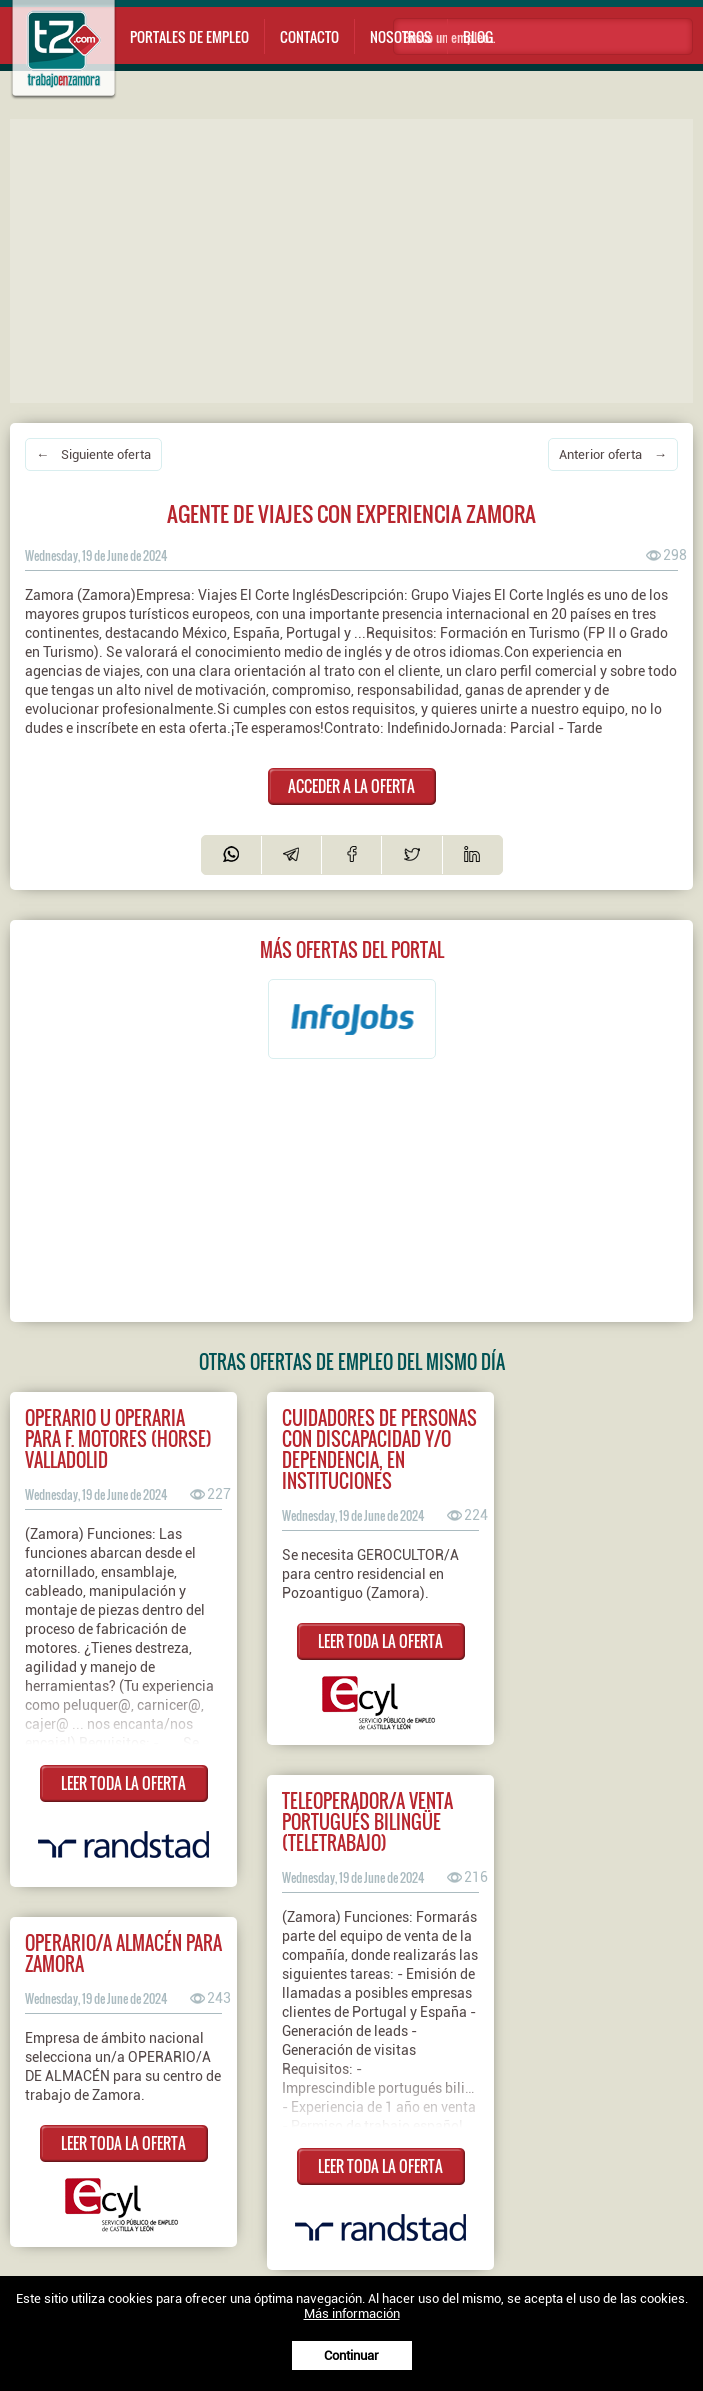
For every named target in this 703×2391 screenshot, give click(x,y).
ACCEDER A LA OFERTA (351, 786)
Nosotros (401, 36)
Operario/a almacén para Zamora (123, 1953)
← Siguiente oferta (93, 454)
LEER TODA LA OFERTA (123, 1783)
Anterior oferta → (613, 454)
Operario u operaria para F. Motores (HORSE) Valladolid (118, 1438)
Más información (352, 2313)
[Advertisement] (356, 259)
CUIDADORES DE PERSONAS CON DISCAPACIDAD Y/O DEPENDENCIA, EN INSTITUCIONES (379, 1449)
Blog (478, 36)
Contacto (309, 36)
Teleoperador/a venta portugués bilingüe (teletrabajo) (367, 1821)
